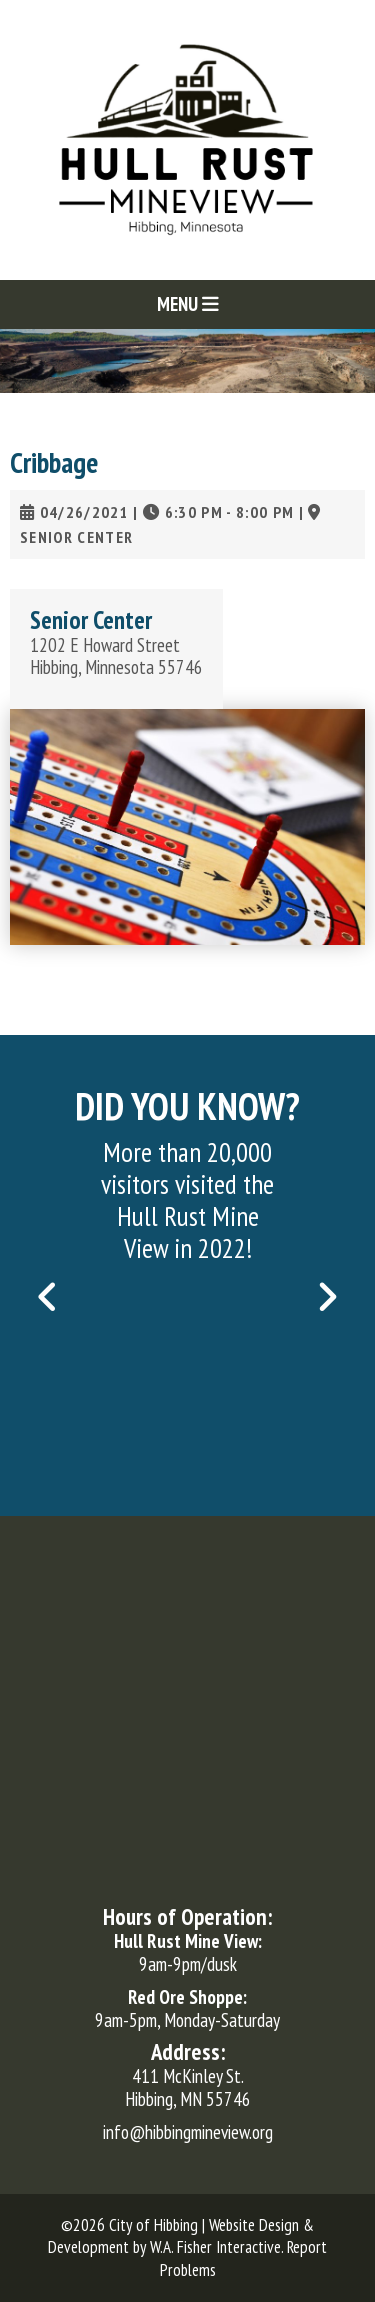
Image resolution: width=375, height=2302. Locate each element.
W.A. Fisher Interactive (215, 2247)
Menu (188, 304)
